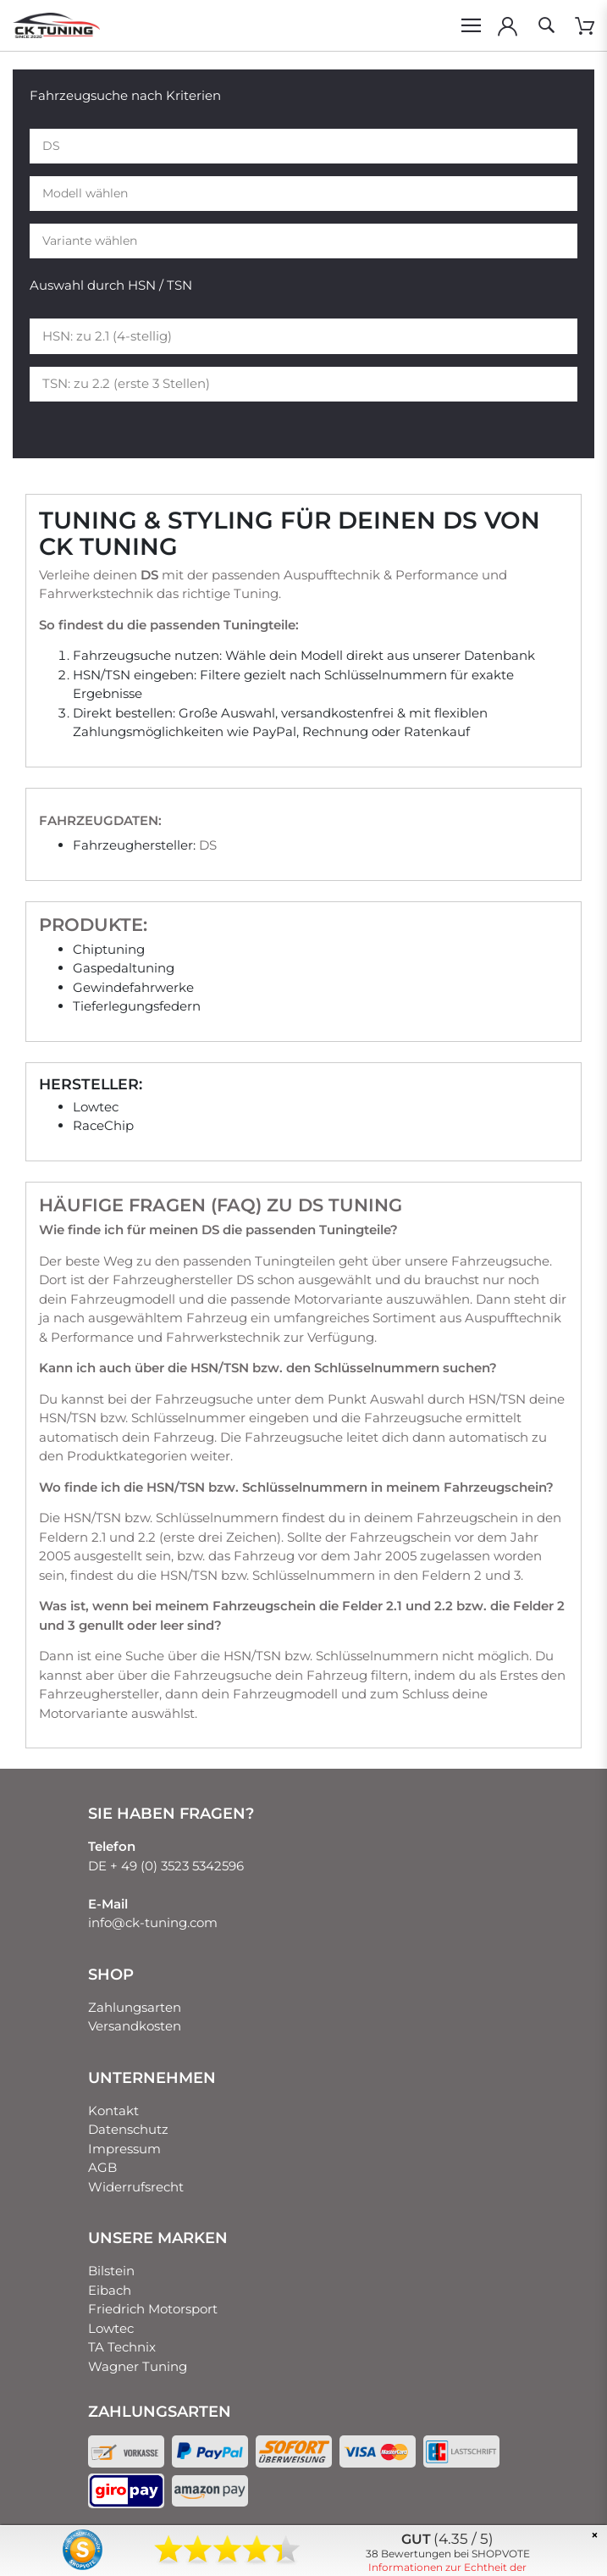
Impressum (124, 2149)
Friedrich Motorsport (153, 2309)
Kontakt (113, 2110)
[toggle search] (546, 25)
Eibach (109, 2290)
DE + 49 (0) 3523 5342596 (166, 1866)
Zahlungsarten (134, 2007)
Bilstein (111, 2271)
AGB (102, 2167)
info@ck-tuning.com (153, 1922)
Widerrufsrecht (136, 2187)
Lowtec (111, 2328)
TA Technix (122, 2347)
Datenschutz (128, 2129)
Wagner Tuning (137, 2366)
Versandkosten (134, 2026)
